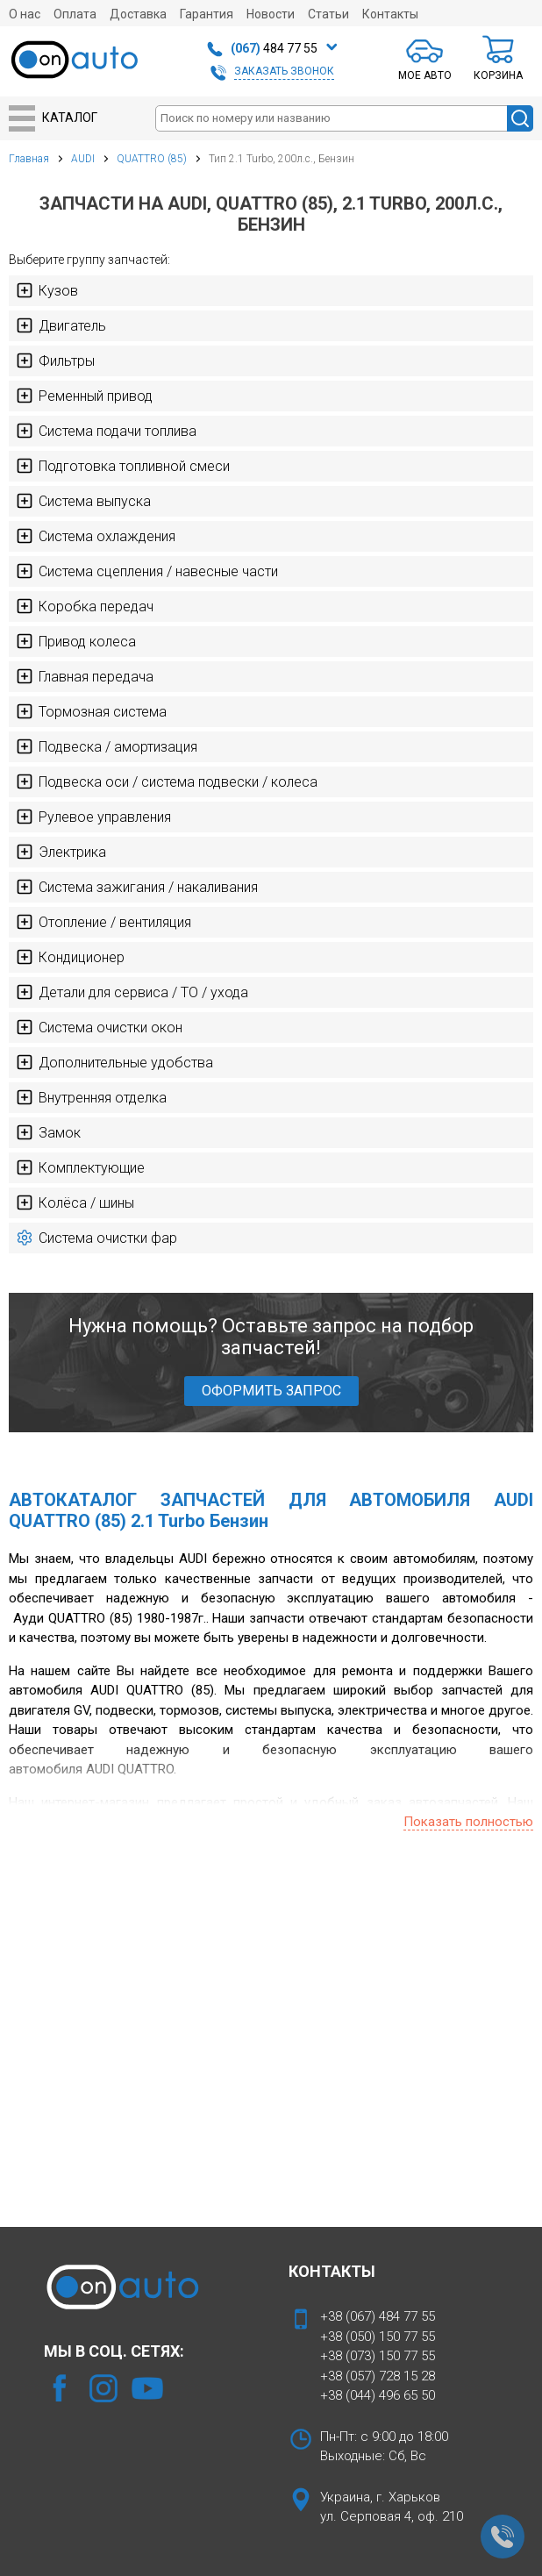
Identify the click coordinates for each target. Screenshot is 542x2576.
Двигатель (61, 325)
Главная (29, 159)
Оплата (74, 14)
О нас (24, 14)
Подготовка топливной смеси (123, 466)
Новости (270, 14)
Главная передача (84, 676)
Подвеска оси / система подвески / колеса (166, 781)
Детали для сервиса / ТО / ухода (132, 992)
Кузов (47, 290)
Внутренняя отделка (91, 1097)
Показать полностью (468, 1822)
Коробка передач (84, 606)
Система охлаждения (95, 536)
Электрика (61, 851)
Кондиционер (70, 957)
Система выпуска (83, 501)
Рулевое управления (93, 816)
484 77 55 (274, 48)
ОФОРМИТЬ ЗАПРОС (271, 1390)
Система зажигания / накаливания (137, 887)
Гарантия (206, 14)
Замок (48, 1132)
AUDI (83, 159)
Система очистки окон (99, 1027)
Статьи (328, 14)
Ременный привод (84, 395)
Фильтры (55, 360)
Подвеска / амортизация (106, 746)
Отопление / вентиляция (103, 922)
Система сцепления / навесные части (147, 571)
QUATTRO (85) (152, 159)
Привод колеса (76, 641)
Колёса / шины (75, 1202)
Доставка (138, 14)
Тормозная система (91, 711)
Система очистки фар (96, 1237)
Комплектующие (80, 1167)
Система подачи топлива (106, 430)
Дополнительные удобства (114, 1062)
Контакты (390, 14)
